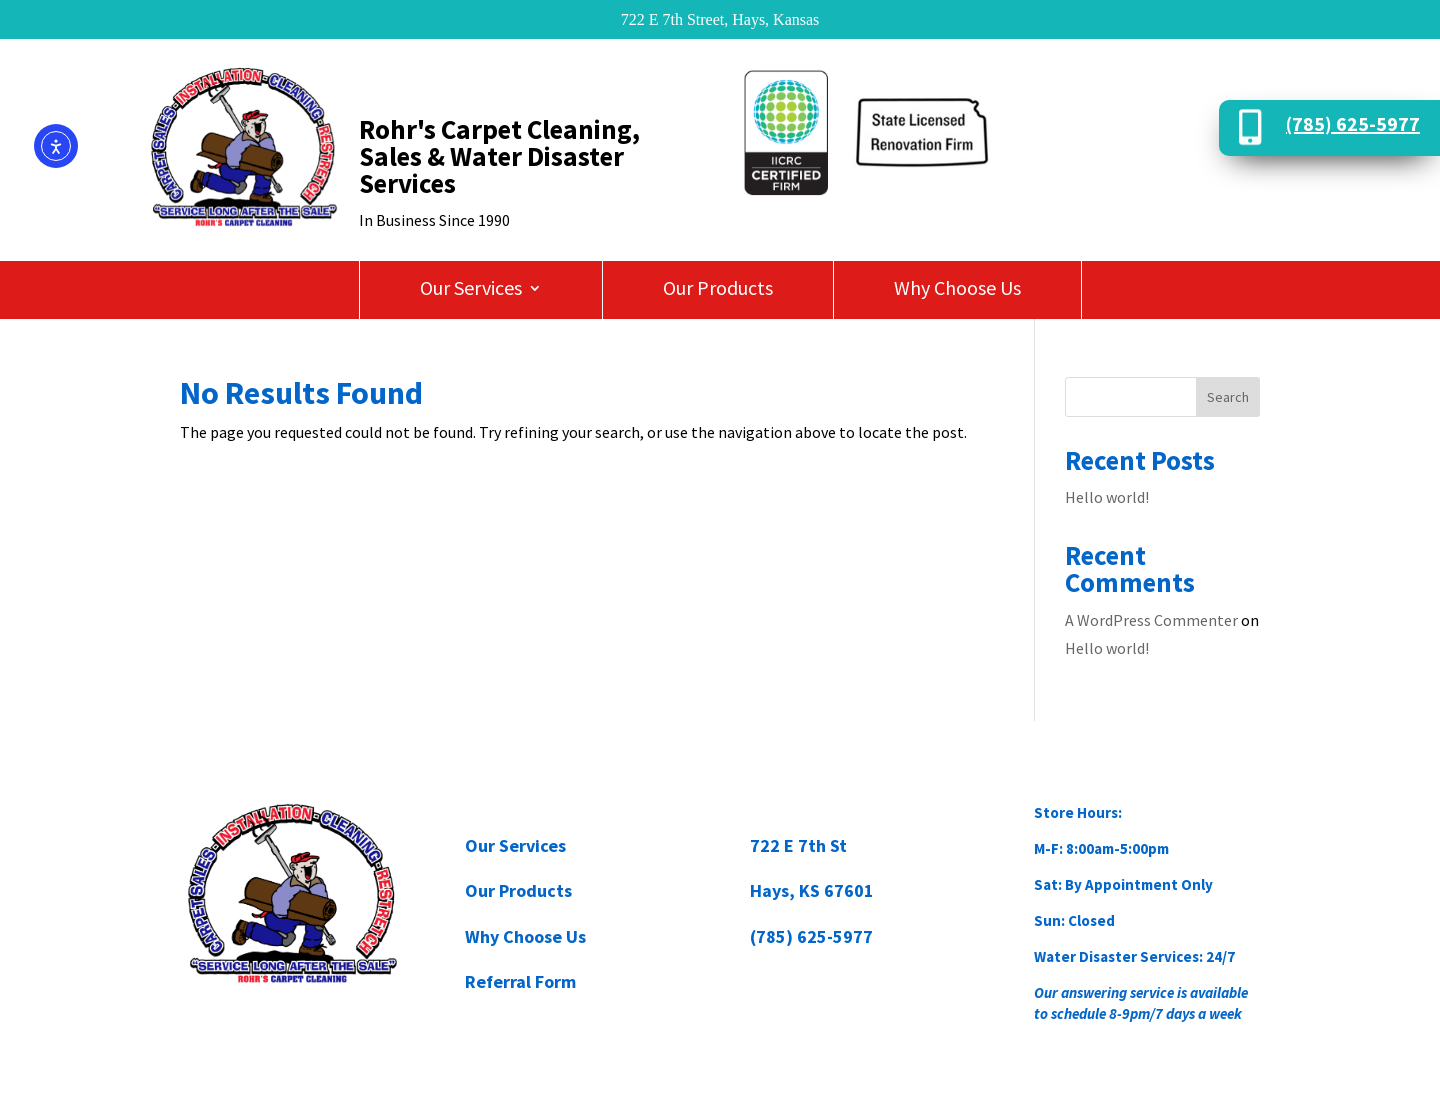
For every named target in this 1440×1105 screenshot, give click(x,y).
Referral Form (520, 981)
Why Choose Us (957, 290)
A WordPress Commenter (1151, 620)
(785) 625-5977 (1353, 123)
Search (1228, 397)
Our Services (471, 290)
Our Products (718, 290)
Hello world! (1107, 497)
